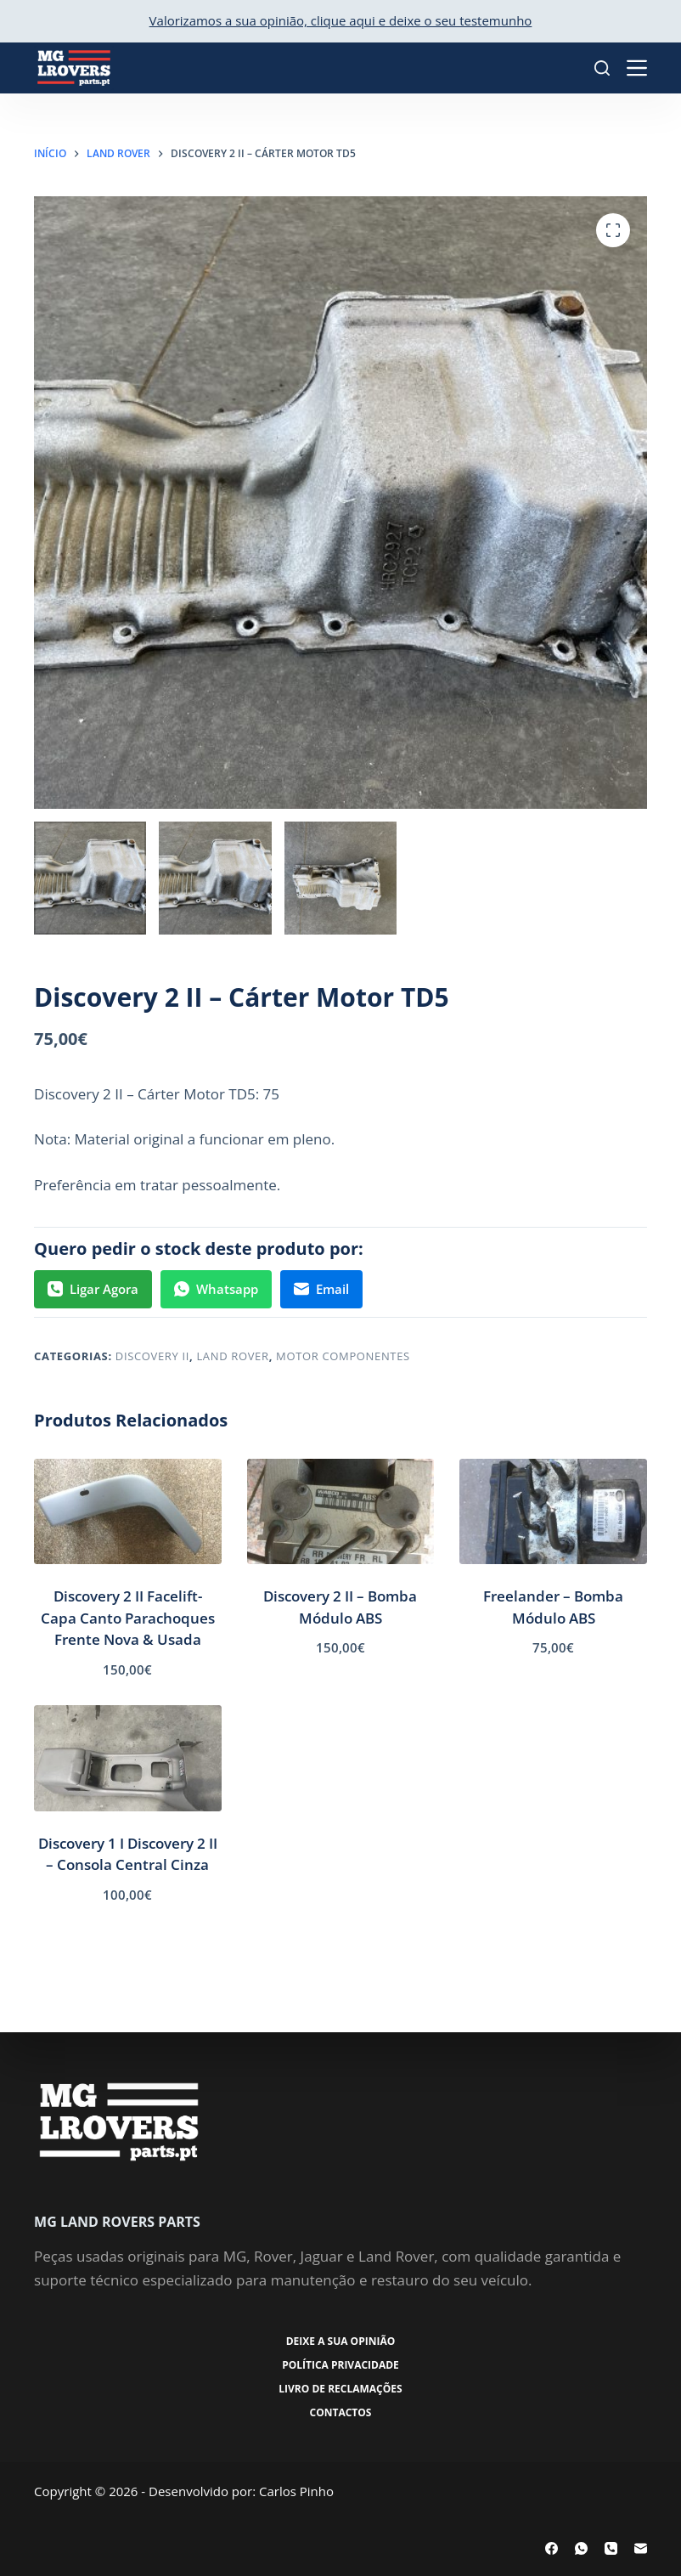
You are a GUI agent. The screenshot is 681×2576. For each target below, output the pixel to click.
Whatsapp (216, 1288)
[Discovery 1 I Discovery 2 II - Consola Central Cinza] (128, 1758)
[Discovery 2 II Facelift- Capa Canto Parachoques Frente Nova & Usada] (128, 1511)
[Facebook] (551, 2548)
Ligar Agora (93, 1288)
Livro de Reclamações (340, 2389)
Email (321, 1288)
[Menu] (637, 68)
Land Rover (232, 1356)
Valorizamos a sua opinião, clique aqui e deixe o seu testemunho (340, 20)
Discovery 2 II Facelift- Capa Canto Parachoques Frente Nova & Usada (128, 1617)
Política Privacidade (340, 2365)
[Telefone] (611, 2548)
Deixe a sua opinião (341, 2341)
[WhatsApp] (581, 2548)
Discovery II (152, 1356)
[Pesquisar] (602, 68)
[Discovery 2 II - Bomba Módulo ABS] (341, 1511)
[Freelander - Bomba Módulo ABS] (553, 1511)
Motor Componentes (343, 1356)
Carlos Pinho (296, 2491)
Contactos (341, 2413)
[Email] (640, 2548)
